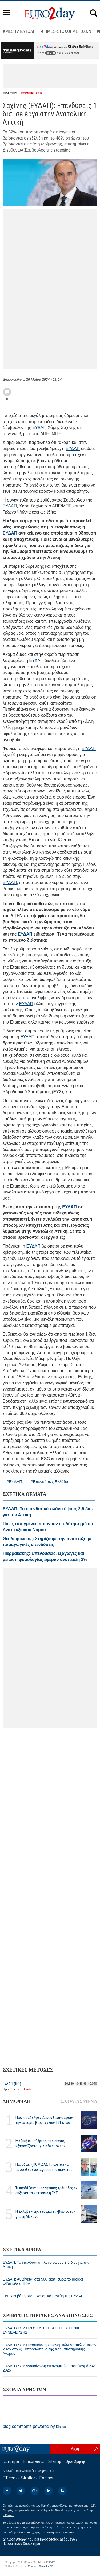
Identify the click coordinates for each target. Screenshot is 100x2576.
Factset (46, 2478)
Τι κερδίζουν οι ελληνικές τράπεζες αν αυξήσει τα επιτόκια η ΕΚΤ (46, 2190)
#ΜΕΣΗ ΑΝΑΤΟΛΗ (19, 31)
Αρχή (75, 2448)
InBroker (8, 2515)
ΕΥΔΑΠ (39, 427)
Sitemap (54, 2461)
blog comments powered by (34, 2426)
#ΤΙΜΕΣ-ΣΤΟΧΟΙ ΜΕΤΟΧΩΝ (66, 31)
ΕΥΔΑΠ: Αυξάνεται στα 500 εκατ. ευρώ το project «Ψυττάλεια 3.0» (43, 2281)
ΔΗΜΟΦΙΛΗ (17, 2101)
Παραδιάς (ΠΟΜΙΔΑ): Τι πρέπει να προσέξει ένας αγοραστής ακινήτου (44, 2167)
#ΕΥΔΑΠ (14, 1481)
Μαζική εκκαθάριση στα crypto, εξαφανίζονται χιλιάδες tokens (40, 2143)
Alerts (27, 2089)
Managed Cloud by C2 (40, 2566)
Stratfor (28, 2478)
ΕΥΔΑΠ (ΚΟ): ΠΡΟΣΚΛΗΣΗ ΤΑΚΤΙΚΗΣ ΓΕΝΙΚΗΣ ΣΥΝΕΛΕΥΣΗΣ (44, 2330)
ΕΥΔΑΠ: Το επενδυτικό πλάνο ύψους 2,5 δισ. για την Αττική (46, 2264)
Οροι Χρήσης (76, 2461)
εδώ (50, 53)
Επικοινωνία (33, 2461)
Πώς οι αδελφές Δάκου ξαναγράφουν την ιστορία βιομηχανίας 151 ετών (44, 2120)
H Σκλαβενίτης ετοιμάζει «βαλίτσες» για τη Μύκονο (45, 2214)
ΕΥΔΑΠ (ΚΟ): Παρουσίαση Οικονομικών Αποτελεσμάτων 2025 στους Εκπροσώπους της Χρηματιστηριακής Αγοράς (49, 2349)
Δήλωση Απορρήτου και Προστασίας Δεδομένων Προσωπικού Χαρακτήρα (40, 2541)
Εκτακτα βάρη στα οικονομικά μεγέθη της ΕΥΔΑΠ (43, 2296)
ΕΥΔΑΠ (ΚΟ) (12, 2084)
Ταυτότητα (10, 2461)
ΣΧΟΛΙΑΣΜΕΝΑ (79, 2101)
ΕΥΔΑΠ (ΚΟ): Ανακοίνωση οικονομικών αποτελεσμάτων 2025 (49, 2368)
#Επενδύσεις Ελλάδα (49, 1481)
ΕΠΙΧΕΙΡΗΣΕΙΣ (32, 93)
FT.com (10, 2478)
